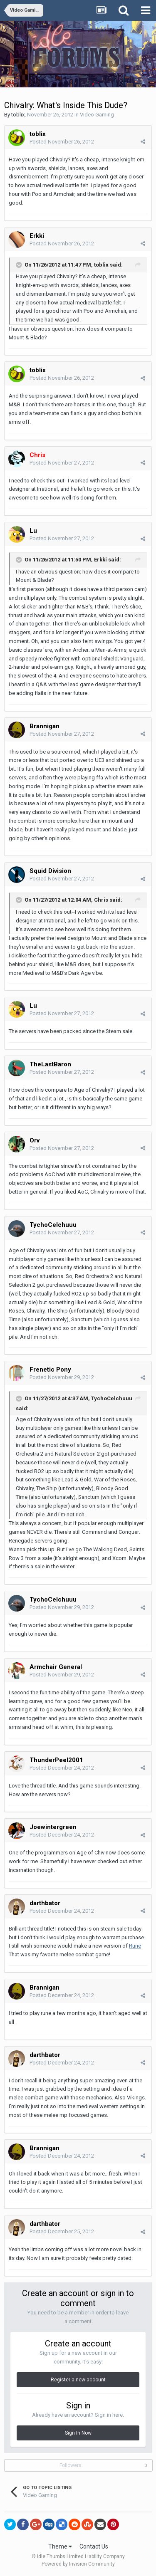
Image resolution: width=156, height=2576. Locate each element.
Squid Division (50, 871)
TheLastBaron (50, 1064)
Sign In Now (78, 2433)
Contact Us (93, 2546)
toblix (18, 114)
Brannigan (44, 726)
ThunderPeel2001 (56, 1760)
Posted (62, 141)
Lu (34, 530)
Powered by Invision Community (78, 2564)
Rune (135, 1946)
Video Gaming (97, 114)
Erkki (37, 236)
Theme (60, 2546)
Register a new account (78, 2380)
